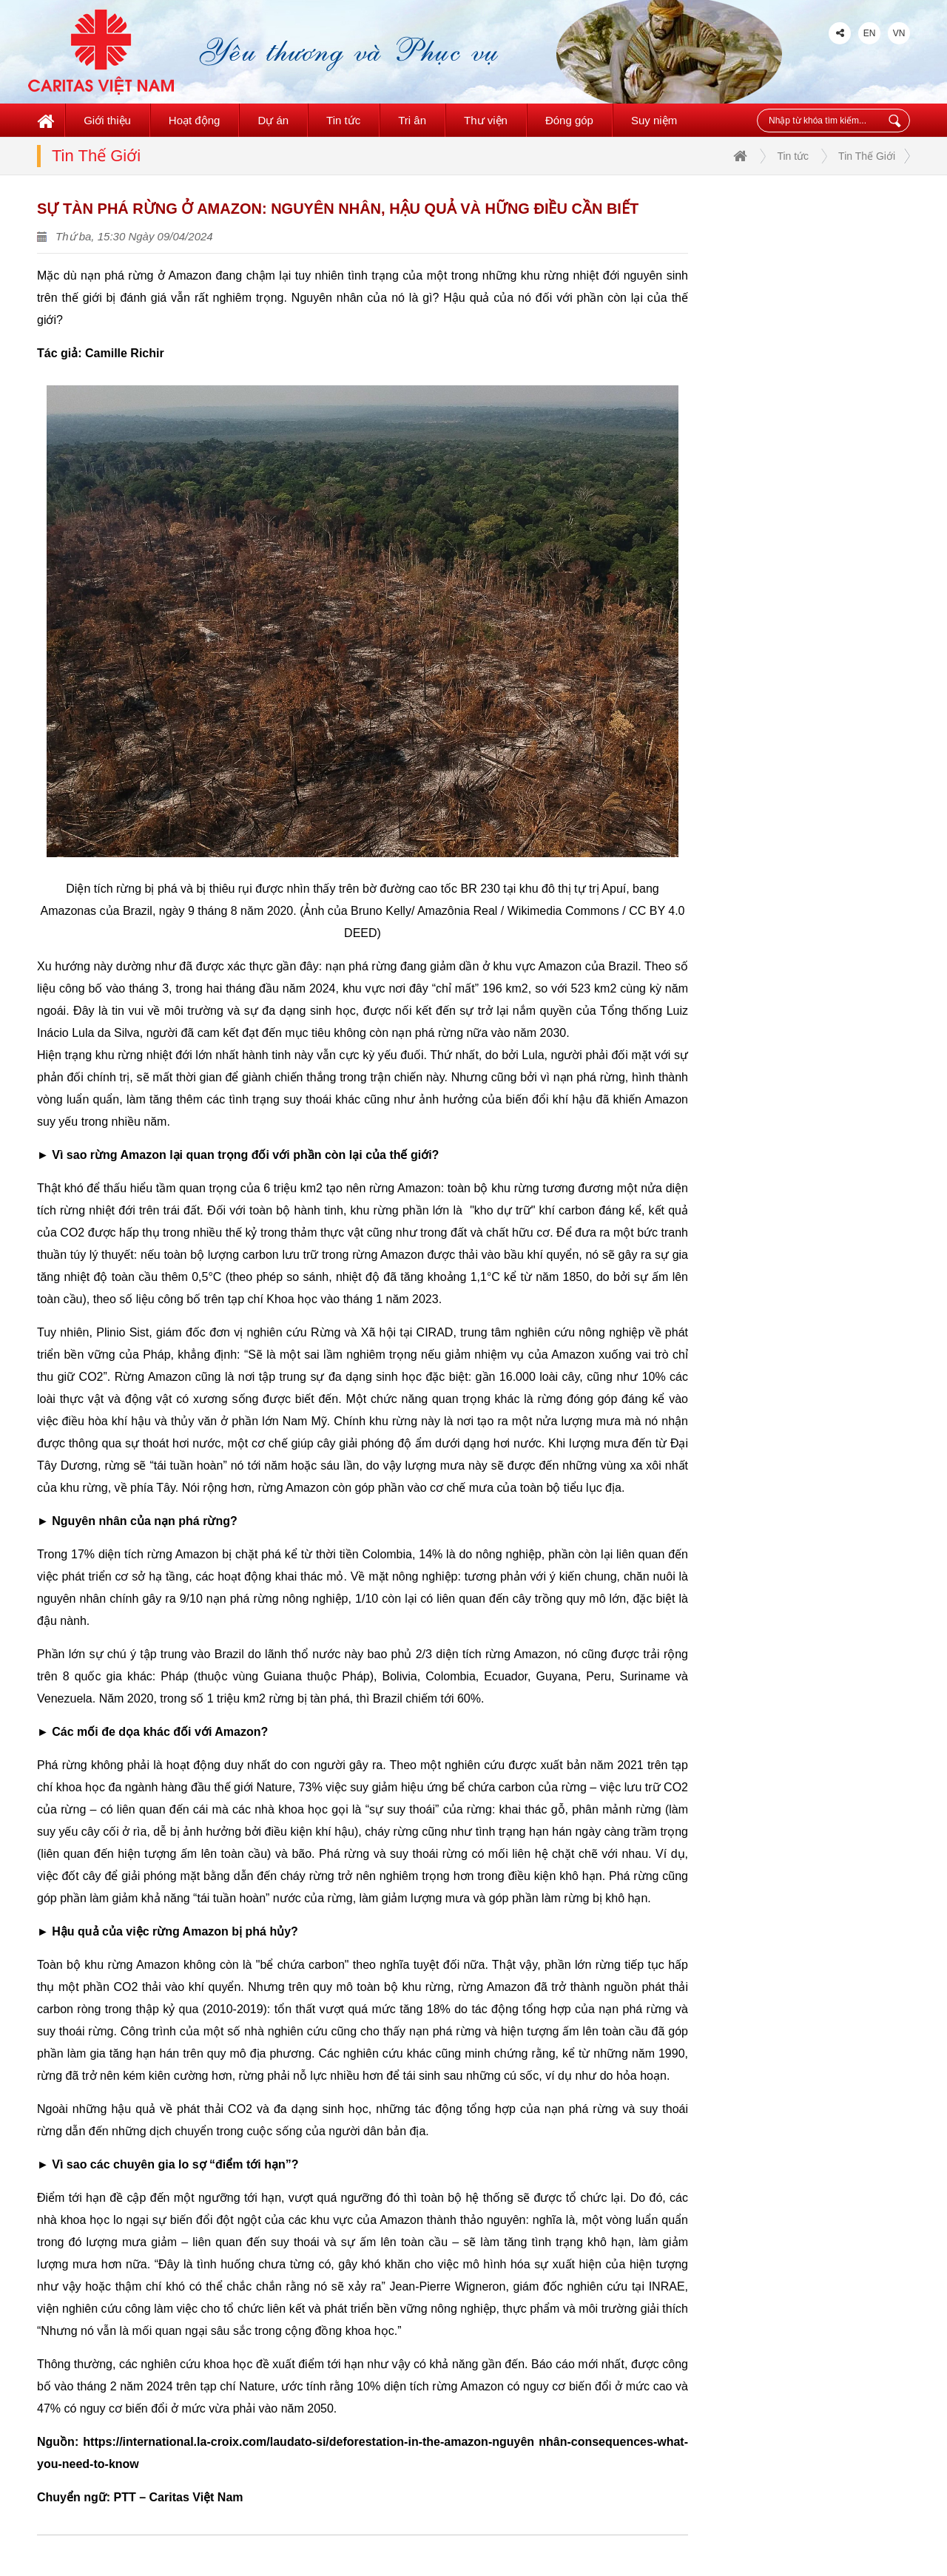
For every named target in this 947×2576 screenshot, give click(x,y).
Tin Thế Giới (866, 156)
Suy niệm (654, 120)
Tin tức (343, 120)
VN (899, 33)
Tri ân (412, 120)
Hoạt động (194, 120)
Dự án (273, 120)
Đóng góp (569, 120)
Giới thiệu (107, 120)
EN (869, 33)
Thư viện (486, 120)
